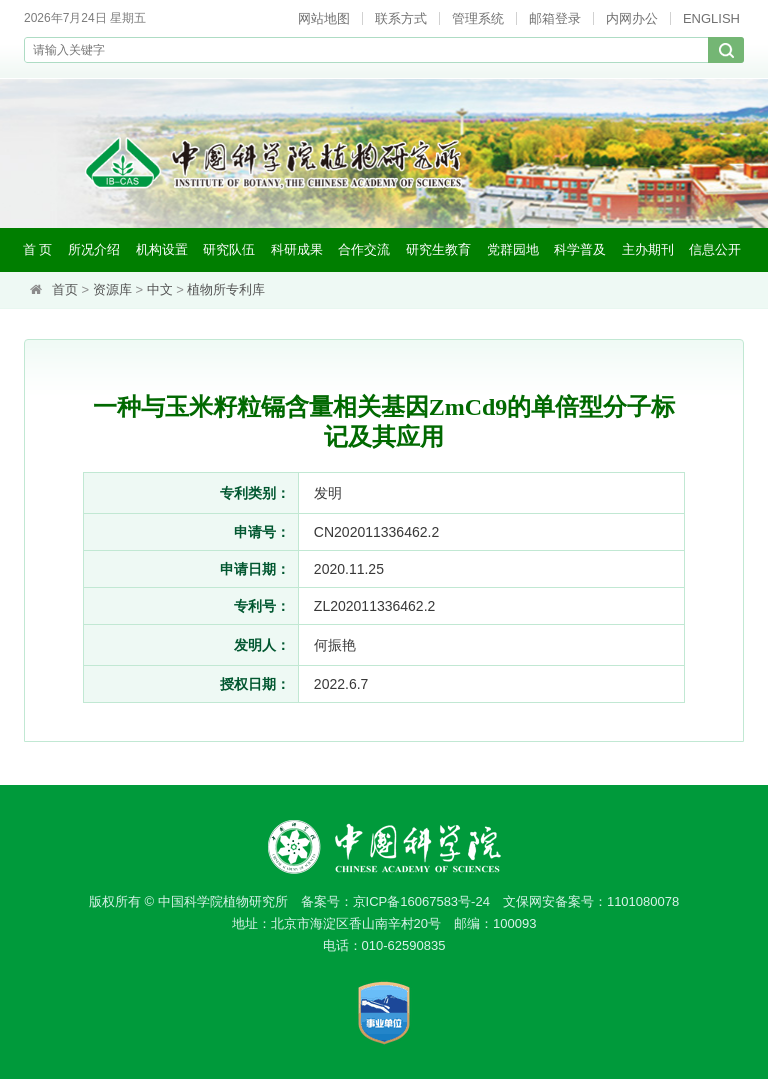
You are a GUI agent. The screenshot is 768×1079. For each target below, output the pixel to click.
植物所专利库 (226, 289)
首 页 (38, 249)
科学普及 (580, 249)
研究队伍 (229, 249)
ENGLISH (711, 18)
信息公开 (715, 249)
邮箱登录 (555, 18)
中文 (160, 289)
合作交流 (364, 249)
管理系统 (478, 18)
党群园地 (513, 249)
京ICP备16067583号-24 (421, 901)
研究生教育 (438, 249)
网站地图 (324, 18)
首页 (65, 289)
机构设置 (162, 249)
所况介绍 (94, 249)
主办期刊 (648, 249)
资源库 (112, 289)
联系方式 (401, 18)
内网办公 (632, 18)
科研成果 (297, 249)
